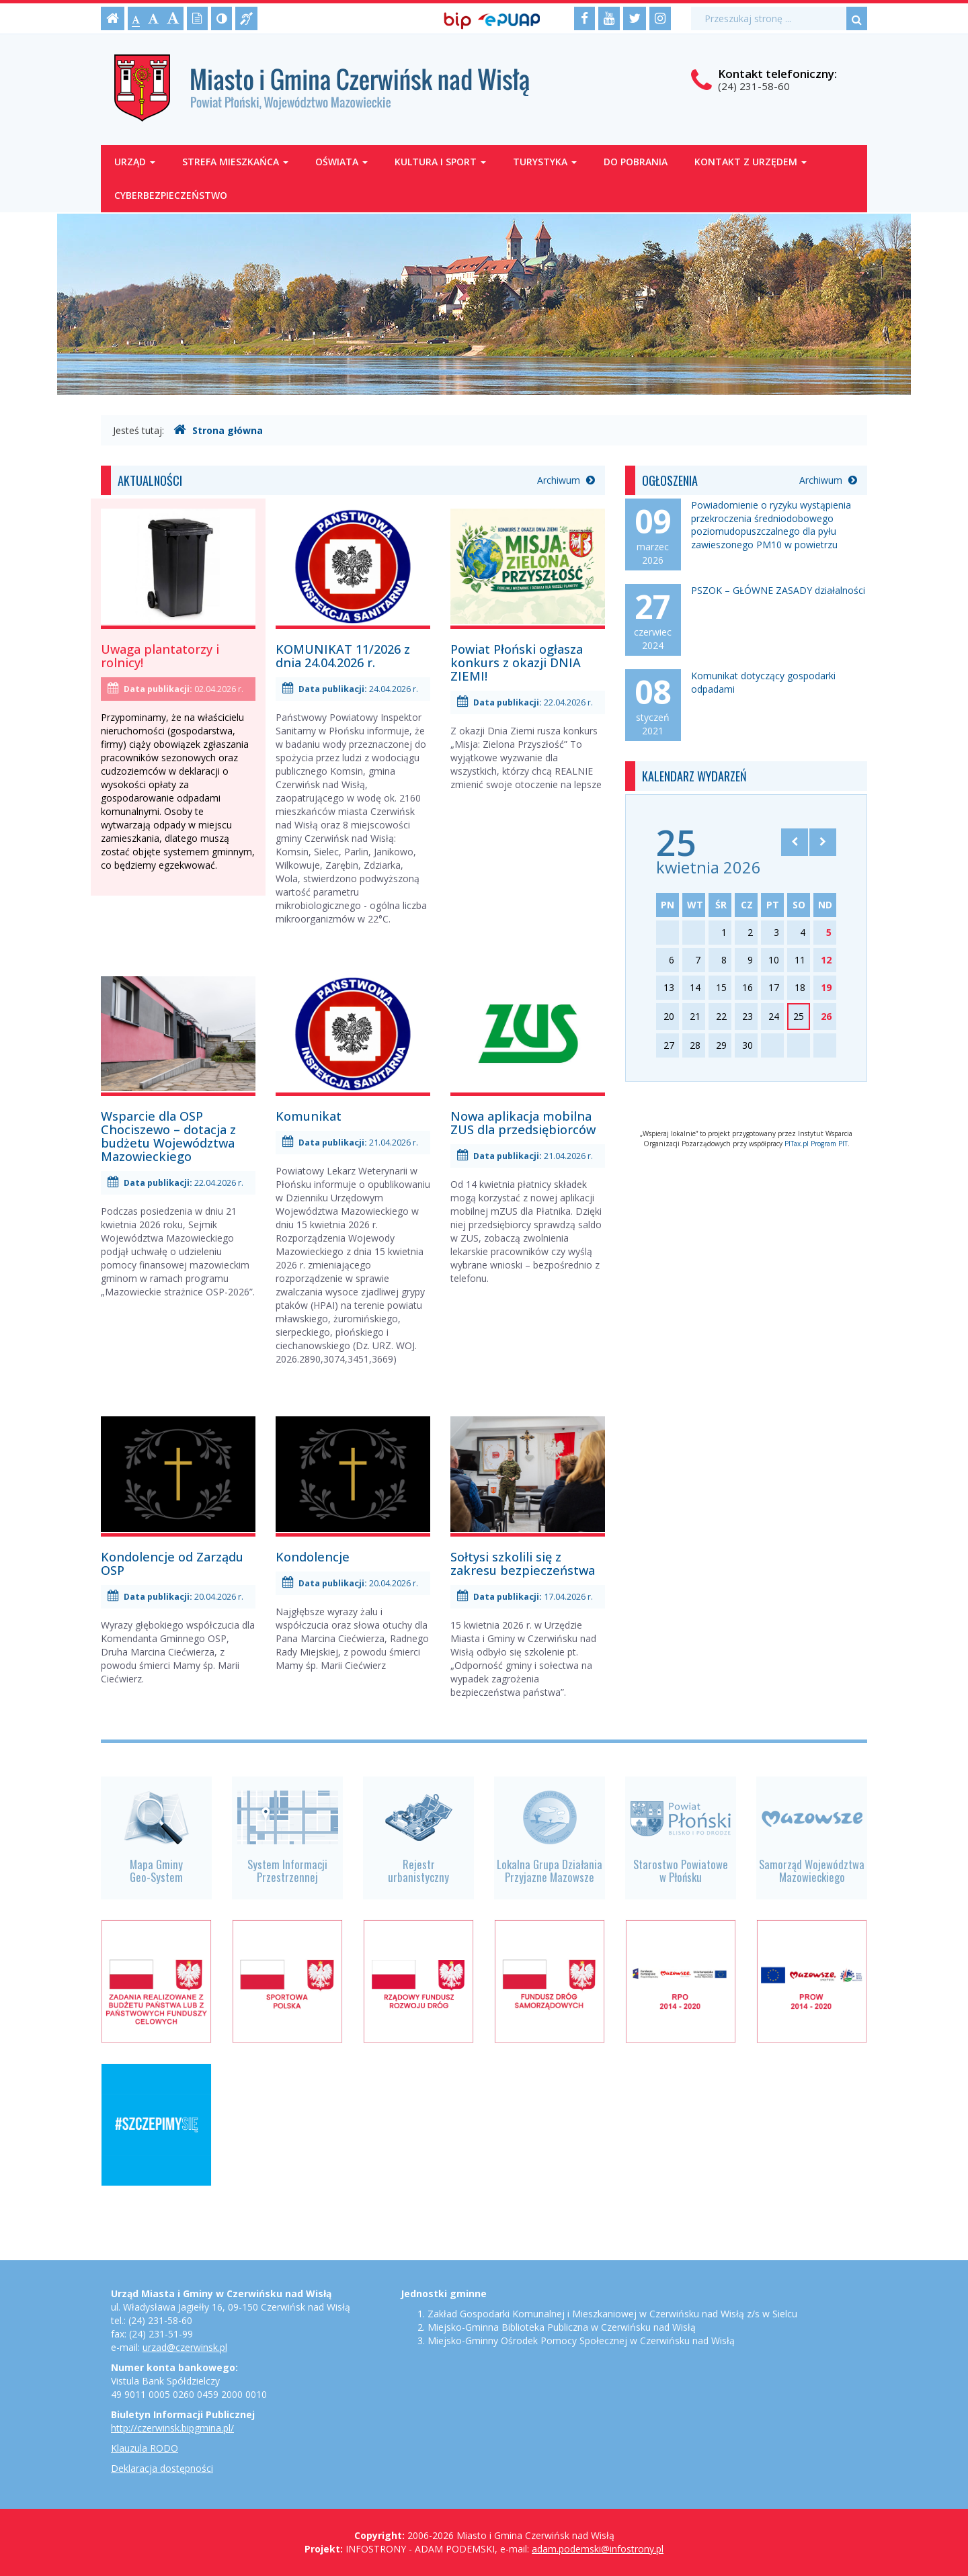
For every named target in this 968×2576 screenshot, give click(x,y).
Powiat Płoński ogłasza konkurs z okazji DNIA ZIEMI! (516, 662)
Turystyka (545, 161)
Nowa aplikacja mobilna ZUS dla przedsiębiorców (523, 1122)
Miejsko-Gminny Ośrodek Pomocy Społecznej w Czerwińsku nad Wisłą (581, 2340)
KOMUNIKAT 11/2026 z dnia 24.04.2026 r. (343, 656)
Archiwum (566, 480)
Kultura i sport (440, 161)
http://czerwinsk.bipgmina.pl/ (172, 2427)
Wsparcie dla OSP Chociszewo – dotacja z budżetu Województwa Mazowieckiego (168, 1136)
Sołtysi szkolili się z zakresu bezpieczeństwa (522, 1563)
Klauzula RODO (144, 2448)
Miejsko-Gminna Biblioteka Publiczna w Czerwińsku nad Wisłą (562, 2327)
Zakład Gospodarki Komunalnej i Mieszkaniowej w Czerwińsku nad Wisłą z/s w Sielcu (612, 2313)
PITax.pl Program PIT (816, 1143)
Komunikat (308, 1116)
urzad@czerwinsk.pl (185, 2347)
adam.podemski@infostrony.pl (597, 2548)
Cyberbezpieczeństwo (170, 195)
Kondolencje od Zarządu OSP (172, 1563)
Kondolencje (313, 1557)
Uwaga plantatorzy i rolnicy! (160, 656)
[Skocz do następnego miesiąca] (822, 841)
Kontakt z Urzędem (750, 161)
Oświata (341, 161)
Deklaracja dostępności (162, 2468)
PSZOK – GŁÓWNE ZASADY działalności (778, 590)
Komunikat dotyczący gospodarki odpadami (763, 682)
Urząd (134, 161)
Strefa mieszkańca (235, 161)
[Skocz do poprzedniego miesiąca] (794, 841)
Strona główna (218, 430)
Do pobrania (636, 161)
